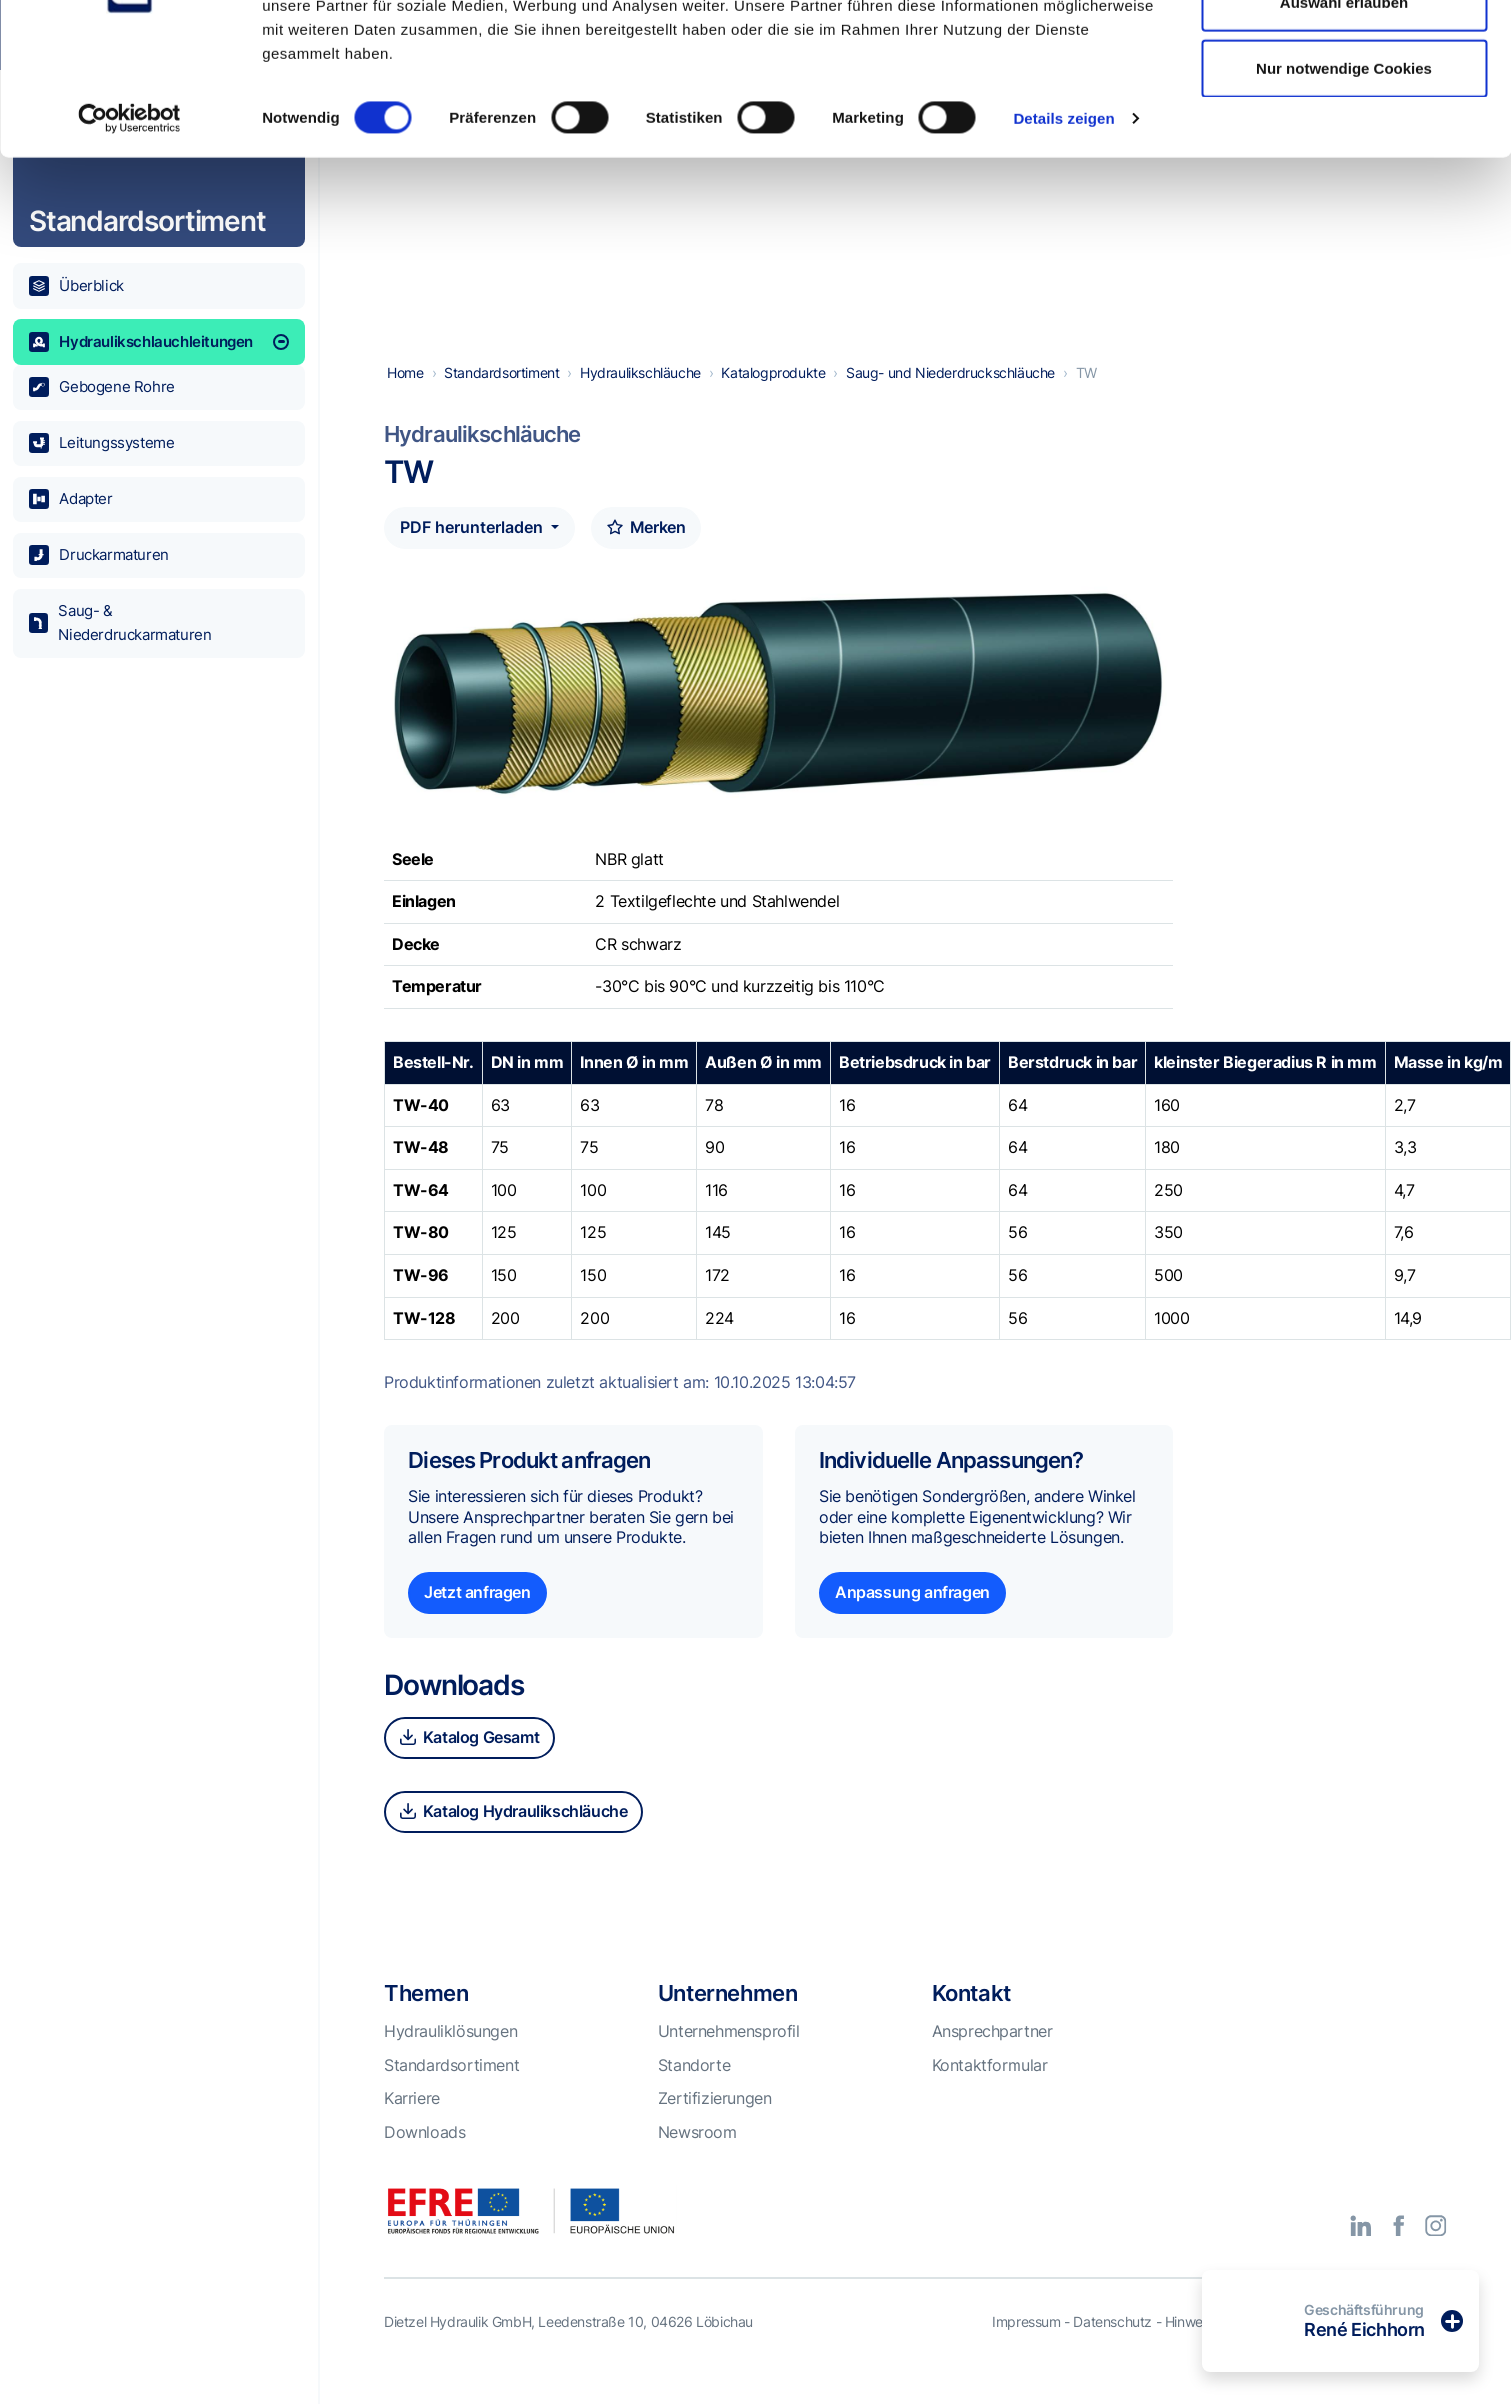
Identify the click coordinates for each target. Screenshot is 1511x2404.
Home (405, 398)
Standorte (694, 2091)
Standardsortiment (501, 398)
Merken (646, 553)
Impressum (1026, 2347)
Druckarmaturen (99, 555)
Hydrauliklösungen (450, 2057)
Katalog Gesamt (469, 1763)
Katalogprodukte (773, 398)
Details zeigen (1063, 233)
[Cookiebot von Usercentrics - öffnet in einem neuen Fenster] (129, 234)
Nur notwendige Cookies (1344, 183)
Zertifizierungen (715, 2124)
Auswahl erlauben (1344, 118)
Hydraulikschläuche (640, 398)
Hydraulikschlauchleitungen (159, 342)
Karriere (412, 2124)
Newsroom (697, 2158)
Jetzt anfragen (477, 1618)
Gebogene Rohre (102, 387)
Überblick (76, 286)
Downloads (424, 2158)
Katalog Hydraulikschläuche (513, 1837)
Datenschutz (1112, 2347)
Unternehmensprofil (729, 2057)
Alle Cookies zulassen (1344, 52)
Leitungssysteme (102, 443)
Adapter (71, 499)
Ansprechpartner (992, 2057)
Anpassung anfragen (912, 1618)
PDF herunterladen (473, 553)
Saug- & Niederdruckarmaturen (120, 622)
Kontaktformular (990, 2091)
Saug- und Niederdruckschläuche (950, 398)
